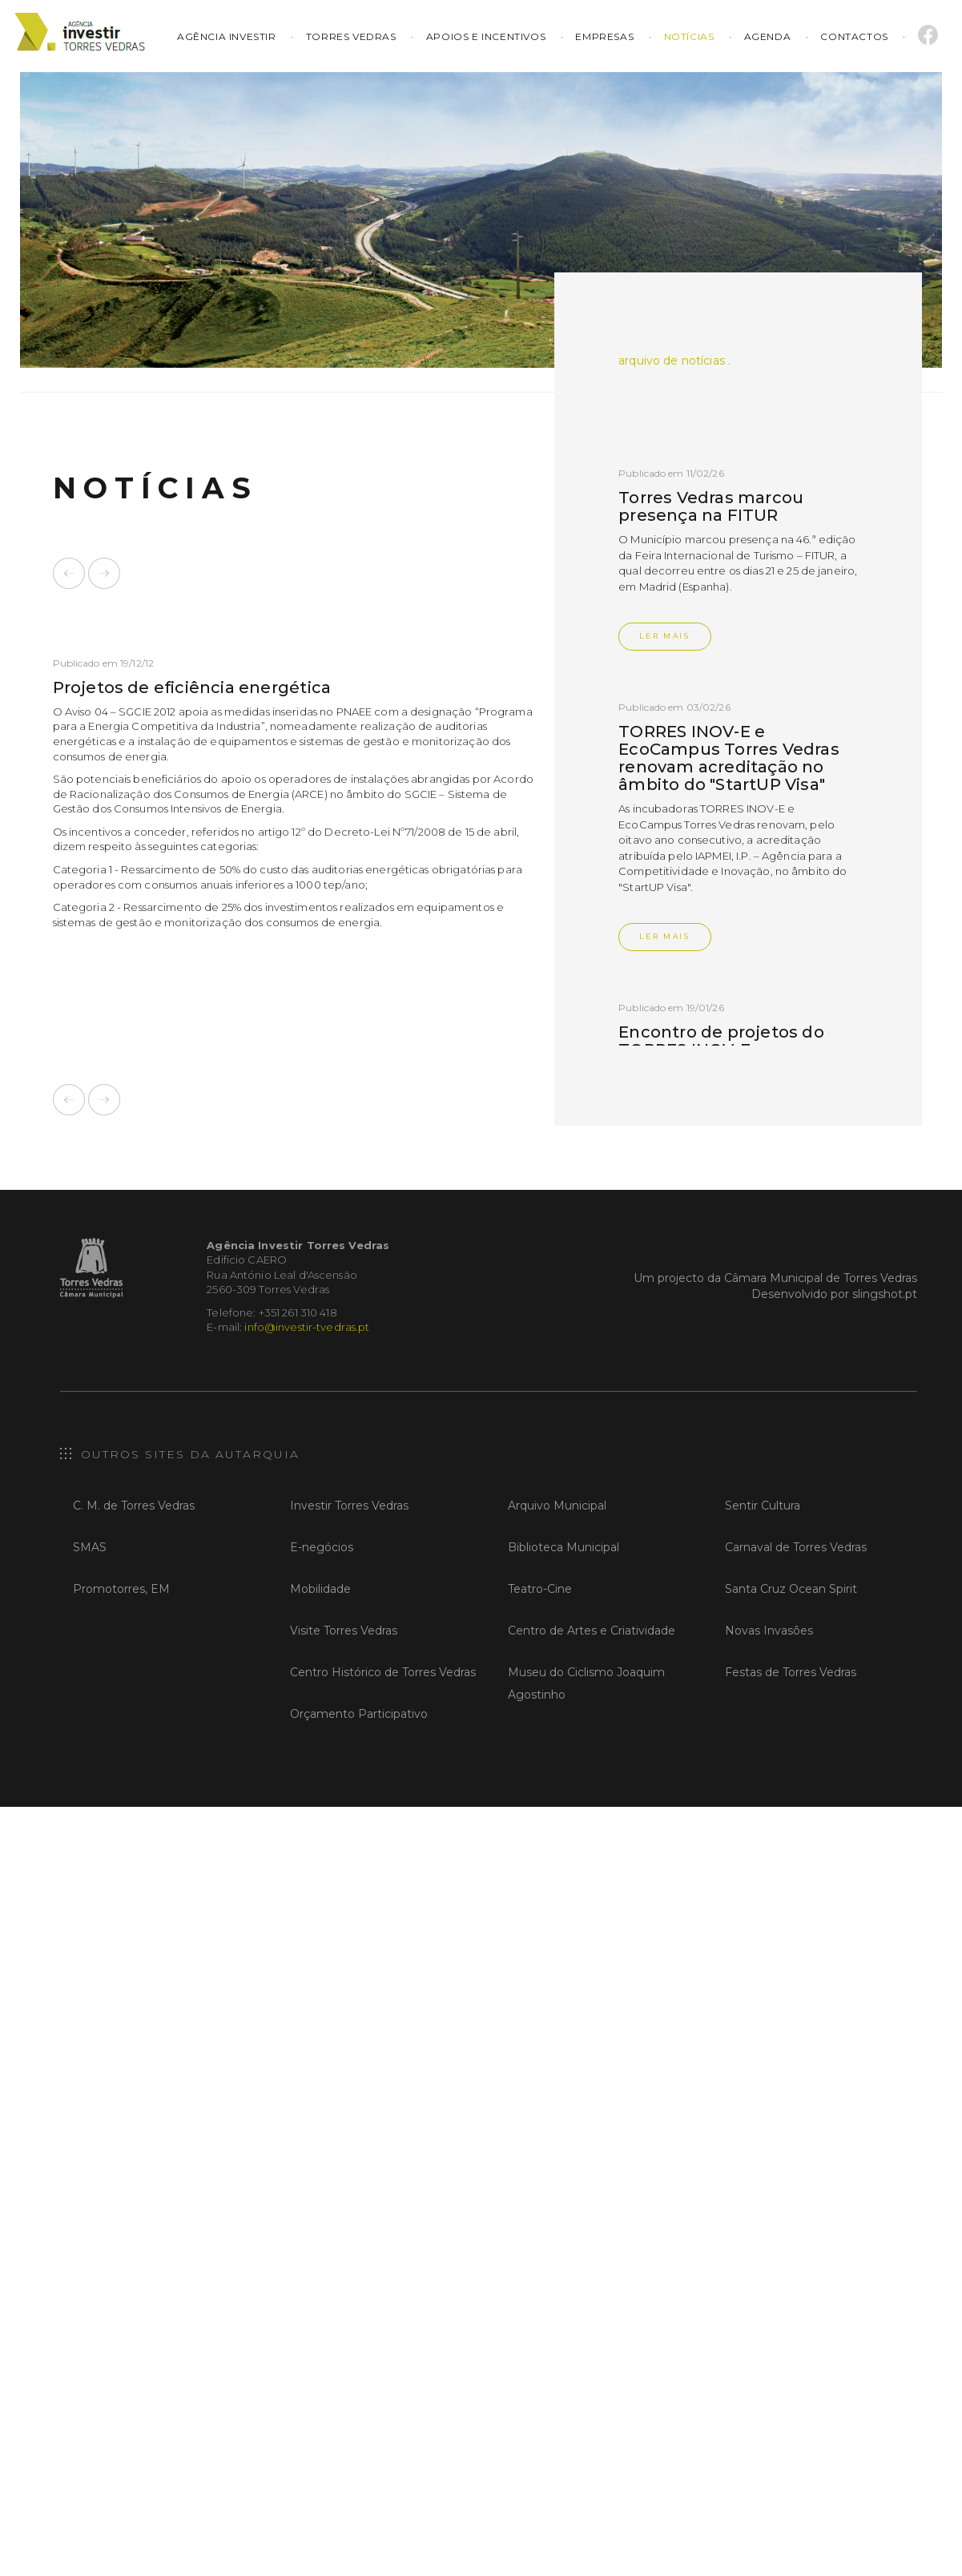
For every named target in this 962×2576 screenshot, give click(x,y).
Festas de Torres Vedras (790, 1672)
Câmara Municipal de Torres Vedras (820, 1278)
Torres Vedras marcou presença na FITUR (710, 506)
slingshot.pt (884, 1294)
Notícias (689, 36)
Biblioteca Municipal (563, 1547)
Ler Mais (664, 635)
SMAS (90, 1547)
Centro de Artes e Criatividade (591, 1630)
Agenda (767, 36)
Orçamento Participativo (359, 1714)
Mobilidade (320, 1589)
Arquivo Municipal (557, 1505)
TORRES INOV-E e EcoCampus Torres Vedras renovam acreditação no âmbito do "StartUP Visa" (728, 758)
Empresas (604, 36)
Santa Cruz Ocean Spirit (791, 1589)
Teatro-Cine (540, 1589)
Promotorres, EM (121, 1589)
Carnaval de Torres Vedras (796, 1547)
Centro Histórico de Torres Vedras (383, 1672)
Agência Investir (228, 36)
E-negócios (321, 1547)
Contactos (854, 36)
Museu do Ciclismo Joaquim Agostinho (586, 1683)
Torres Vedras (351, 36)
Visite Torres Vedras (343, 1630)
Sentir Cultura (762, 1505)
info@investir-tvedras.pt (306, 1326)
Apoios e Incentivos (485, 36)
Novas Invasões (769, 1630)
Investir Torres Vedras (349, 1505)
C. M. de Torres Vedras (134, 1505)
